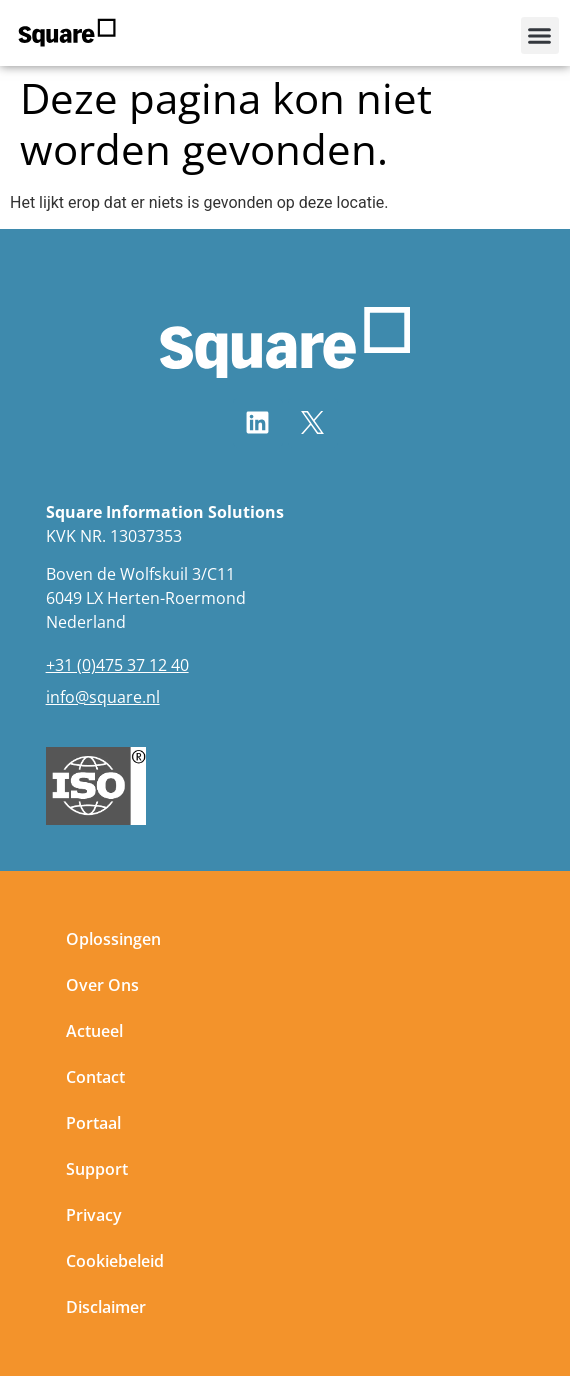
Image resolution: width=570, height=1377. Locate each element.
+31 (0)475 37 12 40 (117, 666)
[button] (540, 36)
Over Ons (102, 987)
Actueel (94, 1033)
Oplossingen (113, 941)
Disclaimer (106, 1309)
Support (97, 1171)
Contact (95, 1079)
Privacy (94, 1217)
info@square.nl (103, 698)
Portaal (93, 1125)
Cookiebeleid (115, 1263)
